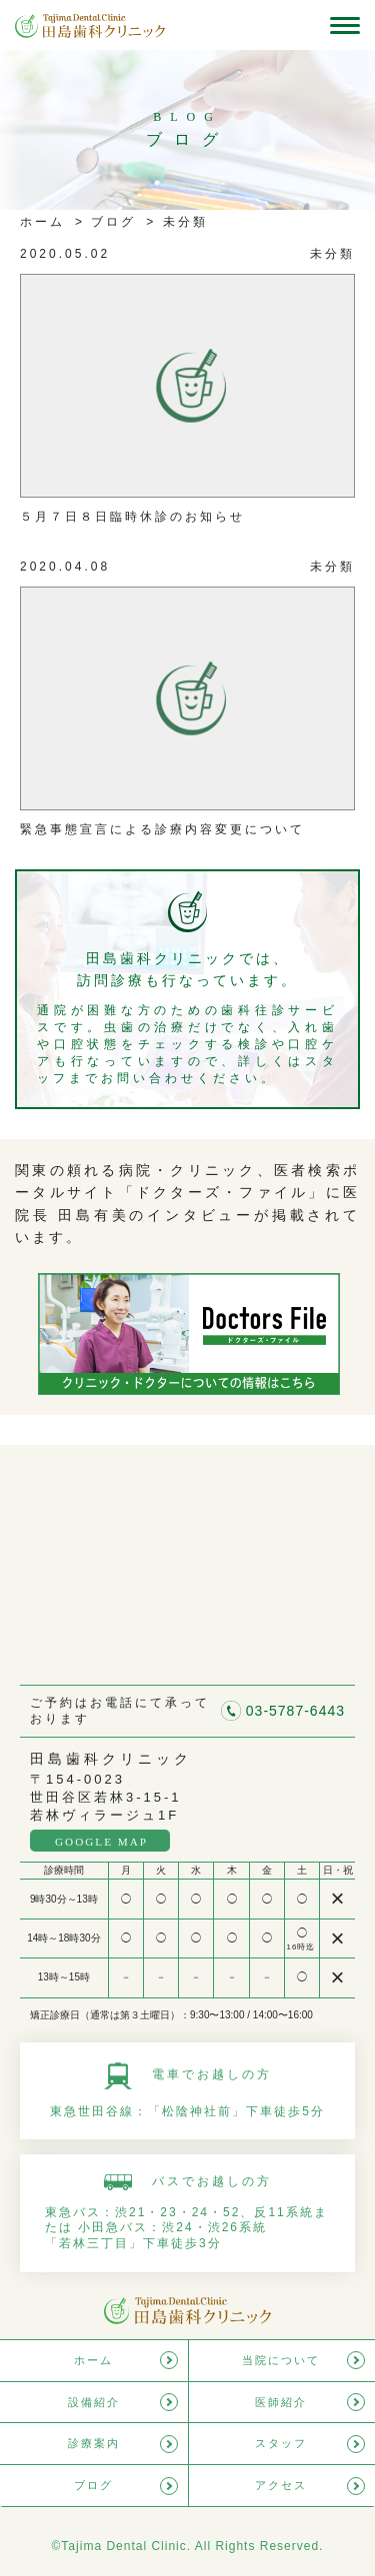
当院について (281, 2360)
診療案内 (94, 2443)
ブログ (110, 222)
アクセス (281, 2485)
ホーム (42, 222)
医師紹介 (281, 2402)
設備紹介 (94, 2402)
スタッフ (281, 2443)
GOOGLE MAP (101, 1842)
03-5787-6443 (295, 1711)
